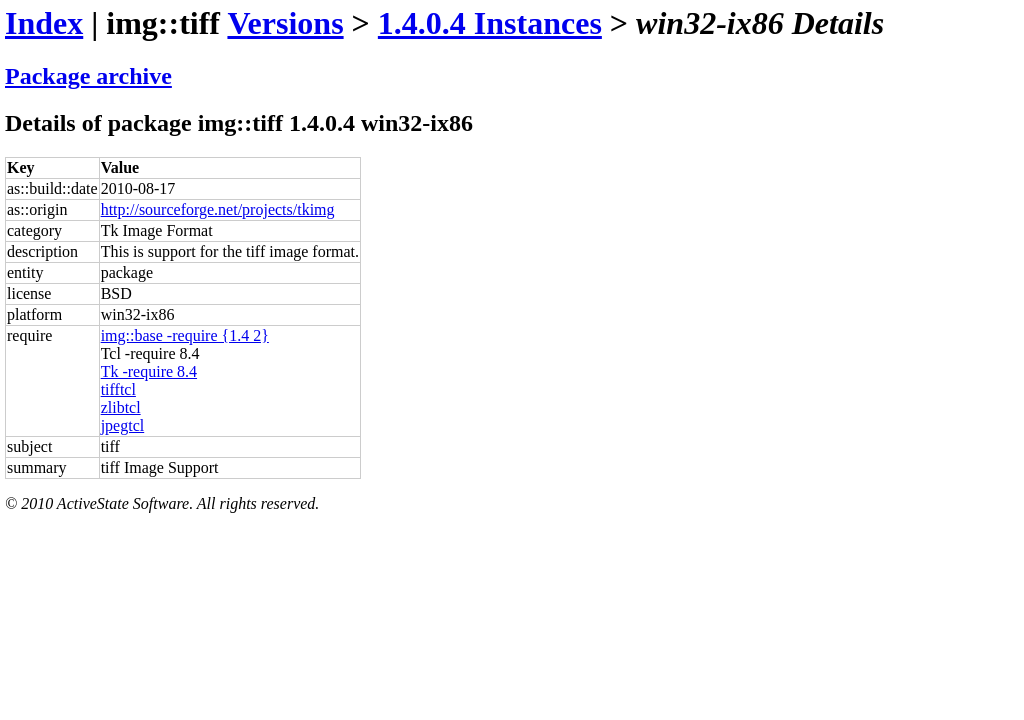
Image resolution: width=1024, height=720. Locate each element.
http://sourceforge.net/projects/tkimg (218, 209)
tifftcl (118, 389)
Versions (285, 23)
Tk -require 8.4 (149, 371)
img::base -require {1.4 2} (185, 335)
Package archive (88, 76)
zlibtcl (121, 407)
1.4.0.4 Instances (490, 23)
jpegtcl (123, 425)
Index (44, 23)
